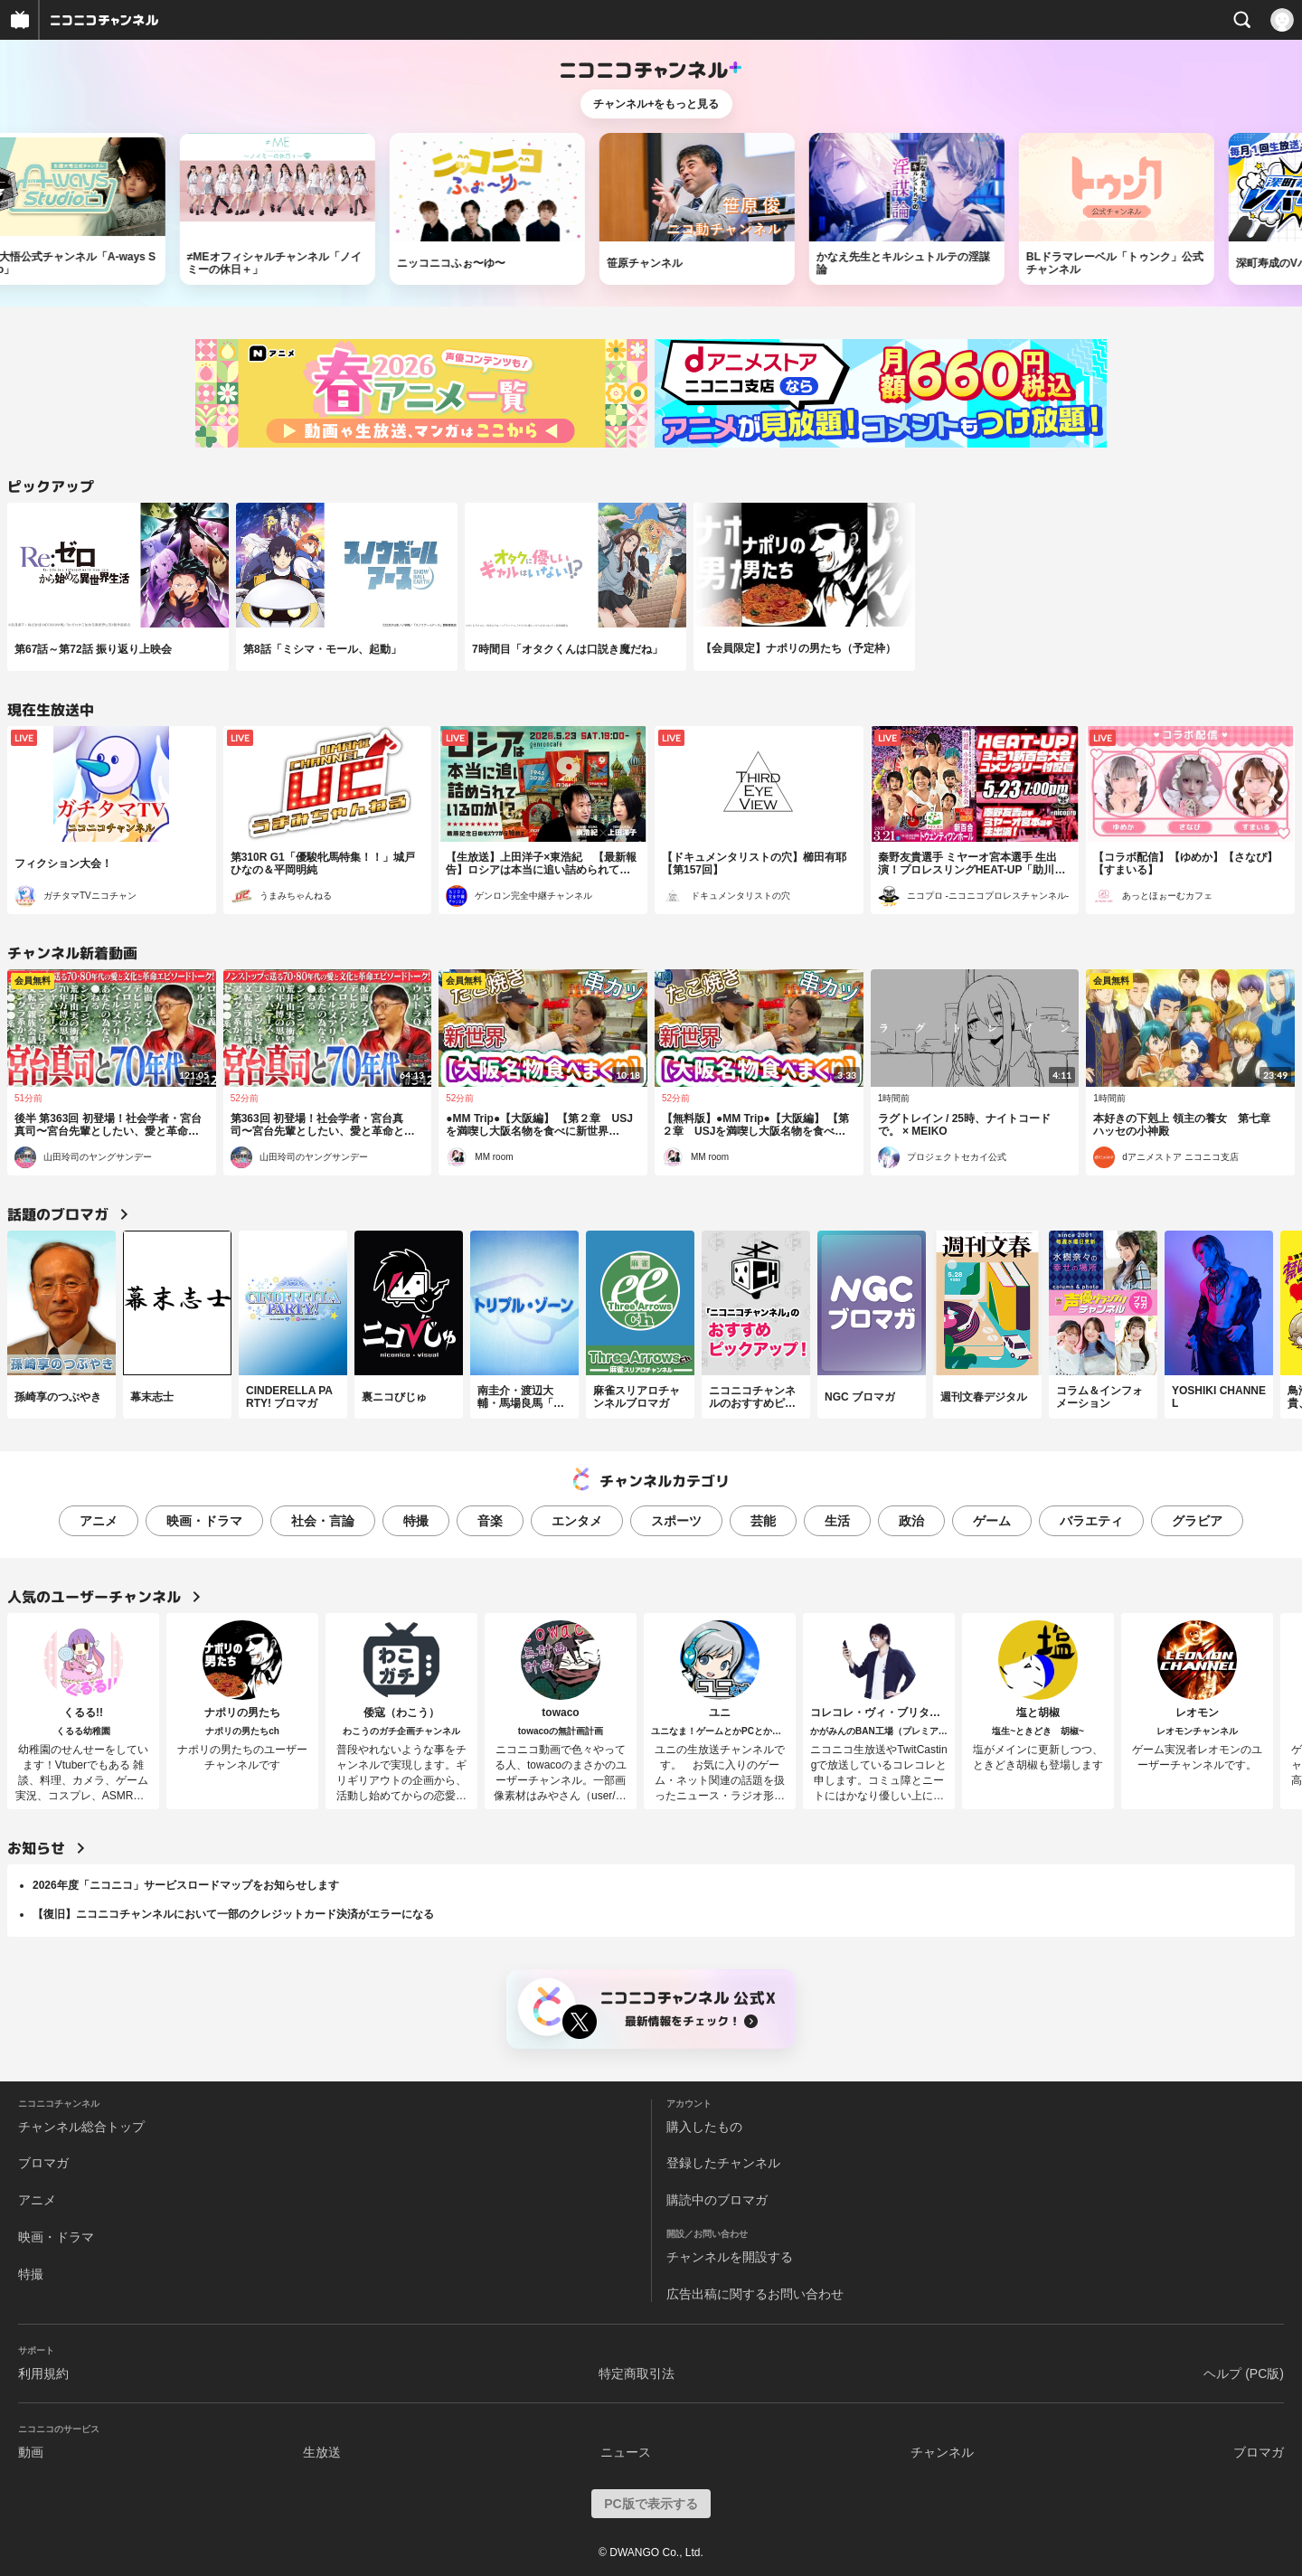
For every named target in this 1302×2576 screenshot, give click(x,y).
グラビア (1197, 1521)
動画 (30, 2452)
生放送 (322, 2452)
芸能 (763, 1521)
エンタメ (577, 1521)
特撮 (416, 1521)
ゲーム (992, 1521)
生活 (837, 1521)
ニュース (625, 2452)
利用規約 (43, 2373)
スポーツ (676, 1521)
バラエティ (1091, 1521)
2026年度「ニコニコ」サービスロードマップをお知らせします (186, 1885)
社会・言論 (322, 1521)
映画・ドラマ (204, 1521)
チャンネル (942, 2452)
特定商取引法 (637, 2373)
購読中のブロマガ (717, 2200)
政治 (911, 1521)
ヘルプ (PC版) (1243, 2373)
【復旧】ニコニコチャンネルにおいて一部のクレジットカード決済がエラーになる (233, 1914)
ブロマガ (43, 2163)
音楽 (490, 1521)
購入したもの (704, 2126)
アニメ (99, 1521)
